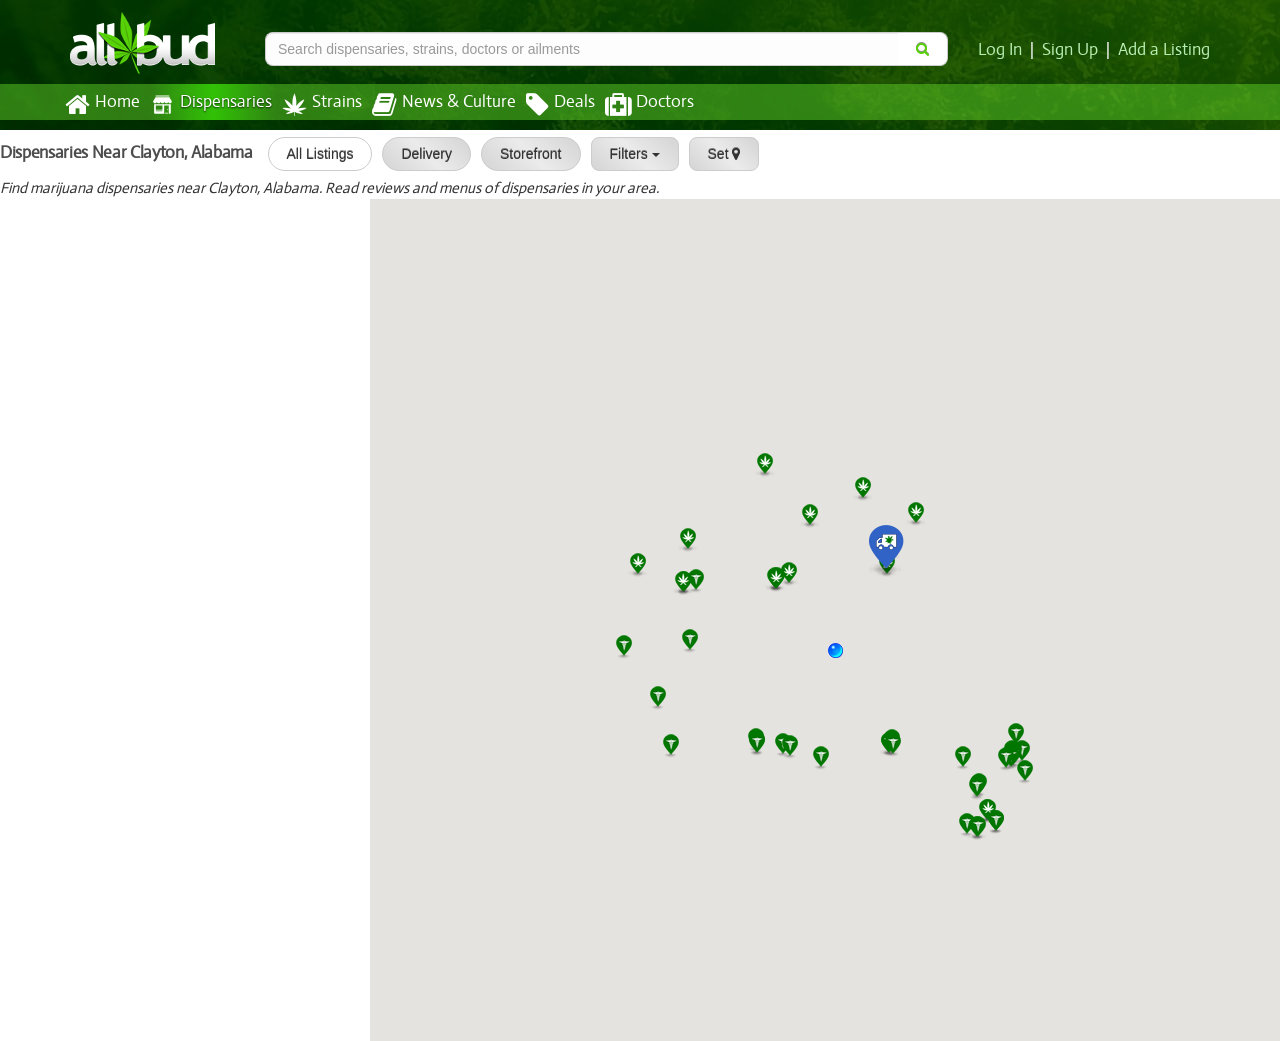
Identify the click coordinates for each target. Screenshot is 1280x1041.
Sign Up (1073, 50)
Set (717, 154)
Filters (628, 154)
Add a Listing (1165, 50)
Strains (315, 104)
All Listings (313, 154)
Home (101, 105)
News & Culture (433, 105)
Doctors (632, 105)
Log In (1004, 50)
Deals (545, 105)
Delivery (420, 154)
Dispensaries (207, 104)
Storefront (524, 154)
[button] (843, 658)
